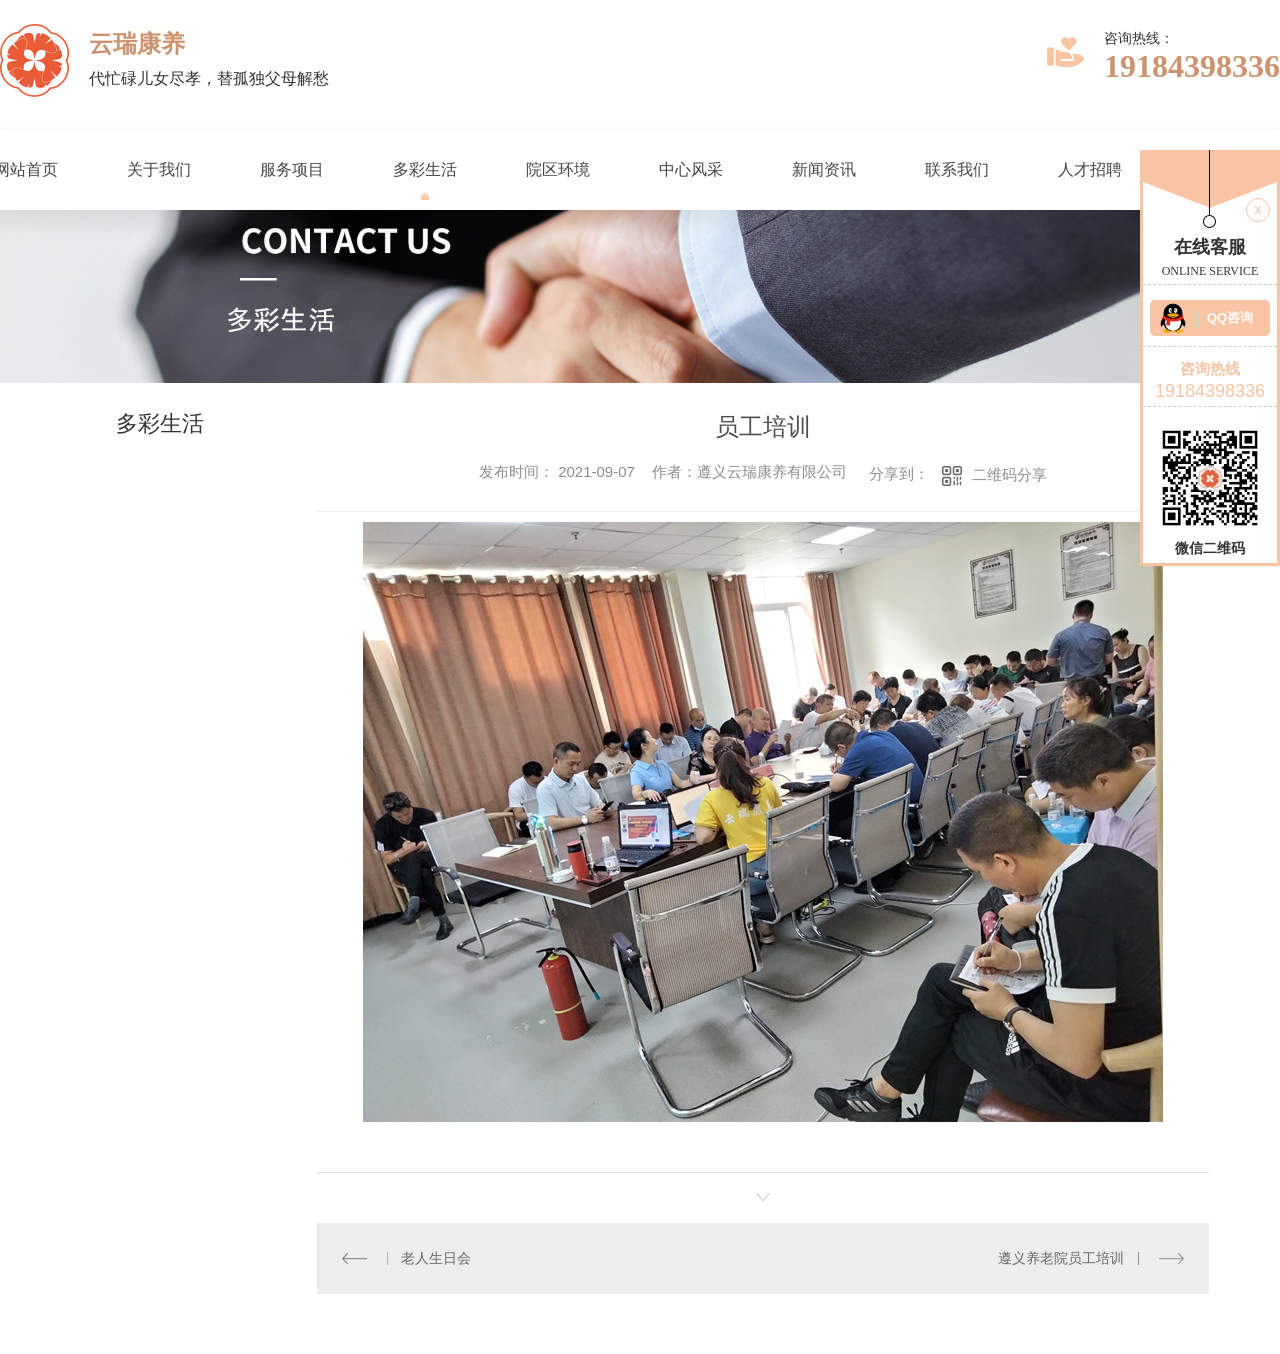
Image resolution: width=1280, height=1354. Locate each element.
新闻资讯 (824, 169)
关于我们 (159, 169)
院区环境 (558, 169)
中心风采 (691, 169)
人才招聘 (1090, 169)
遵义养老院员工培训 (1062, 1258)
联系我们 (957, 169)
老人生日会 (436, 1258)
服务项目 (292, 169)
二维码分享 (1009, 474)
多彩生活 (425, 169)
